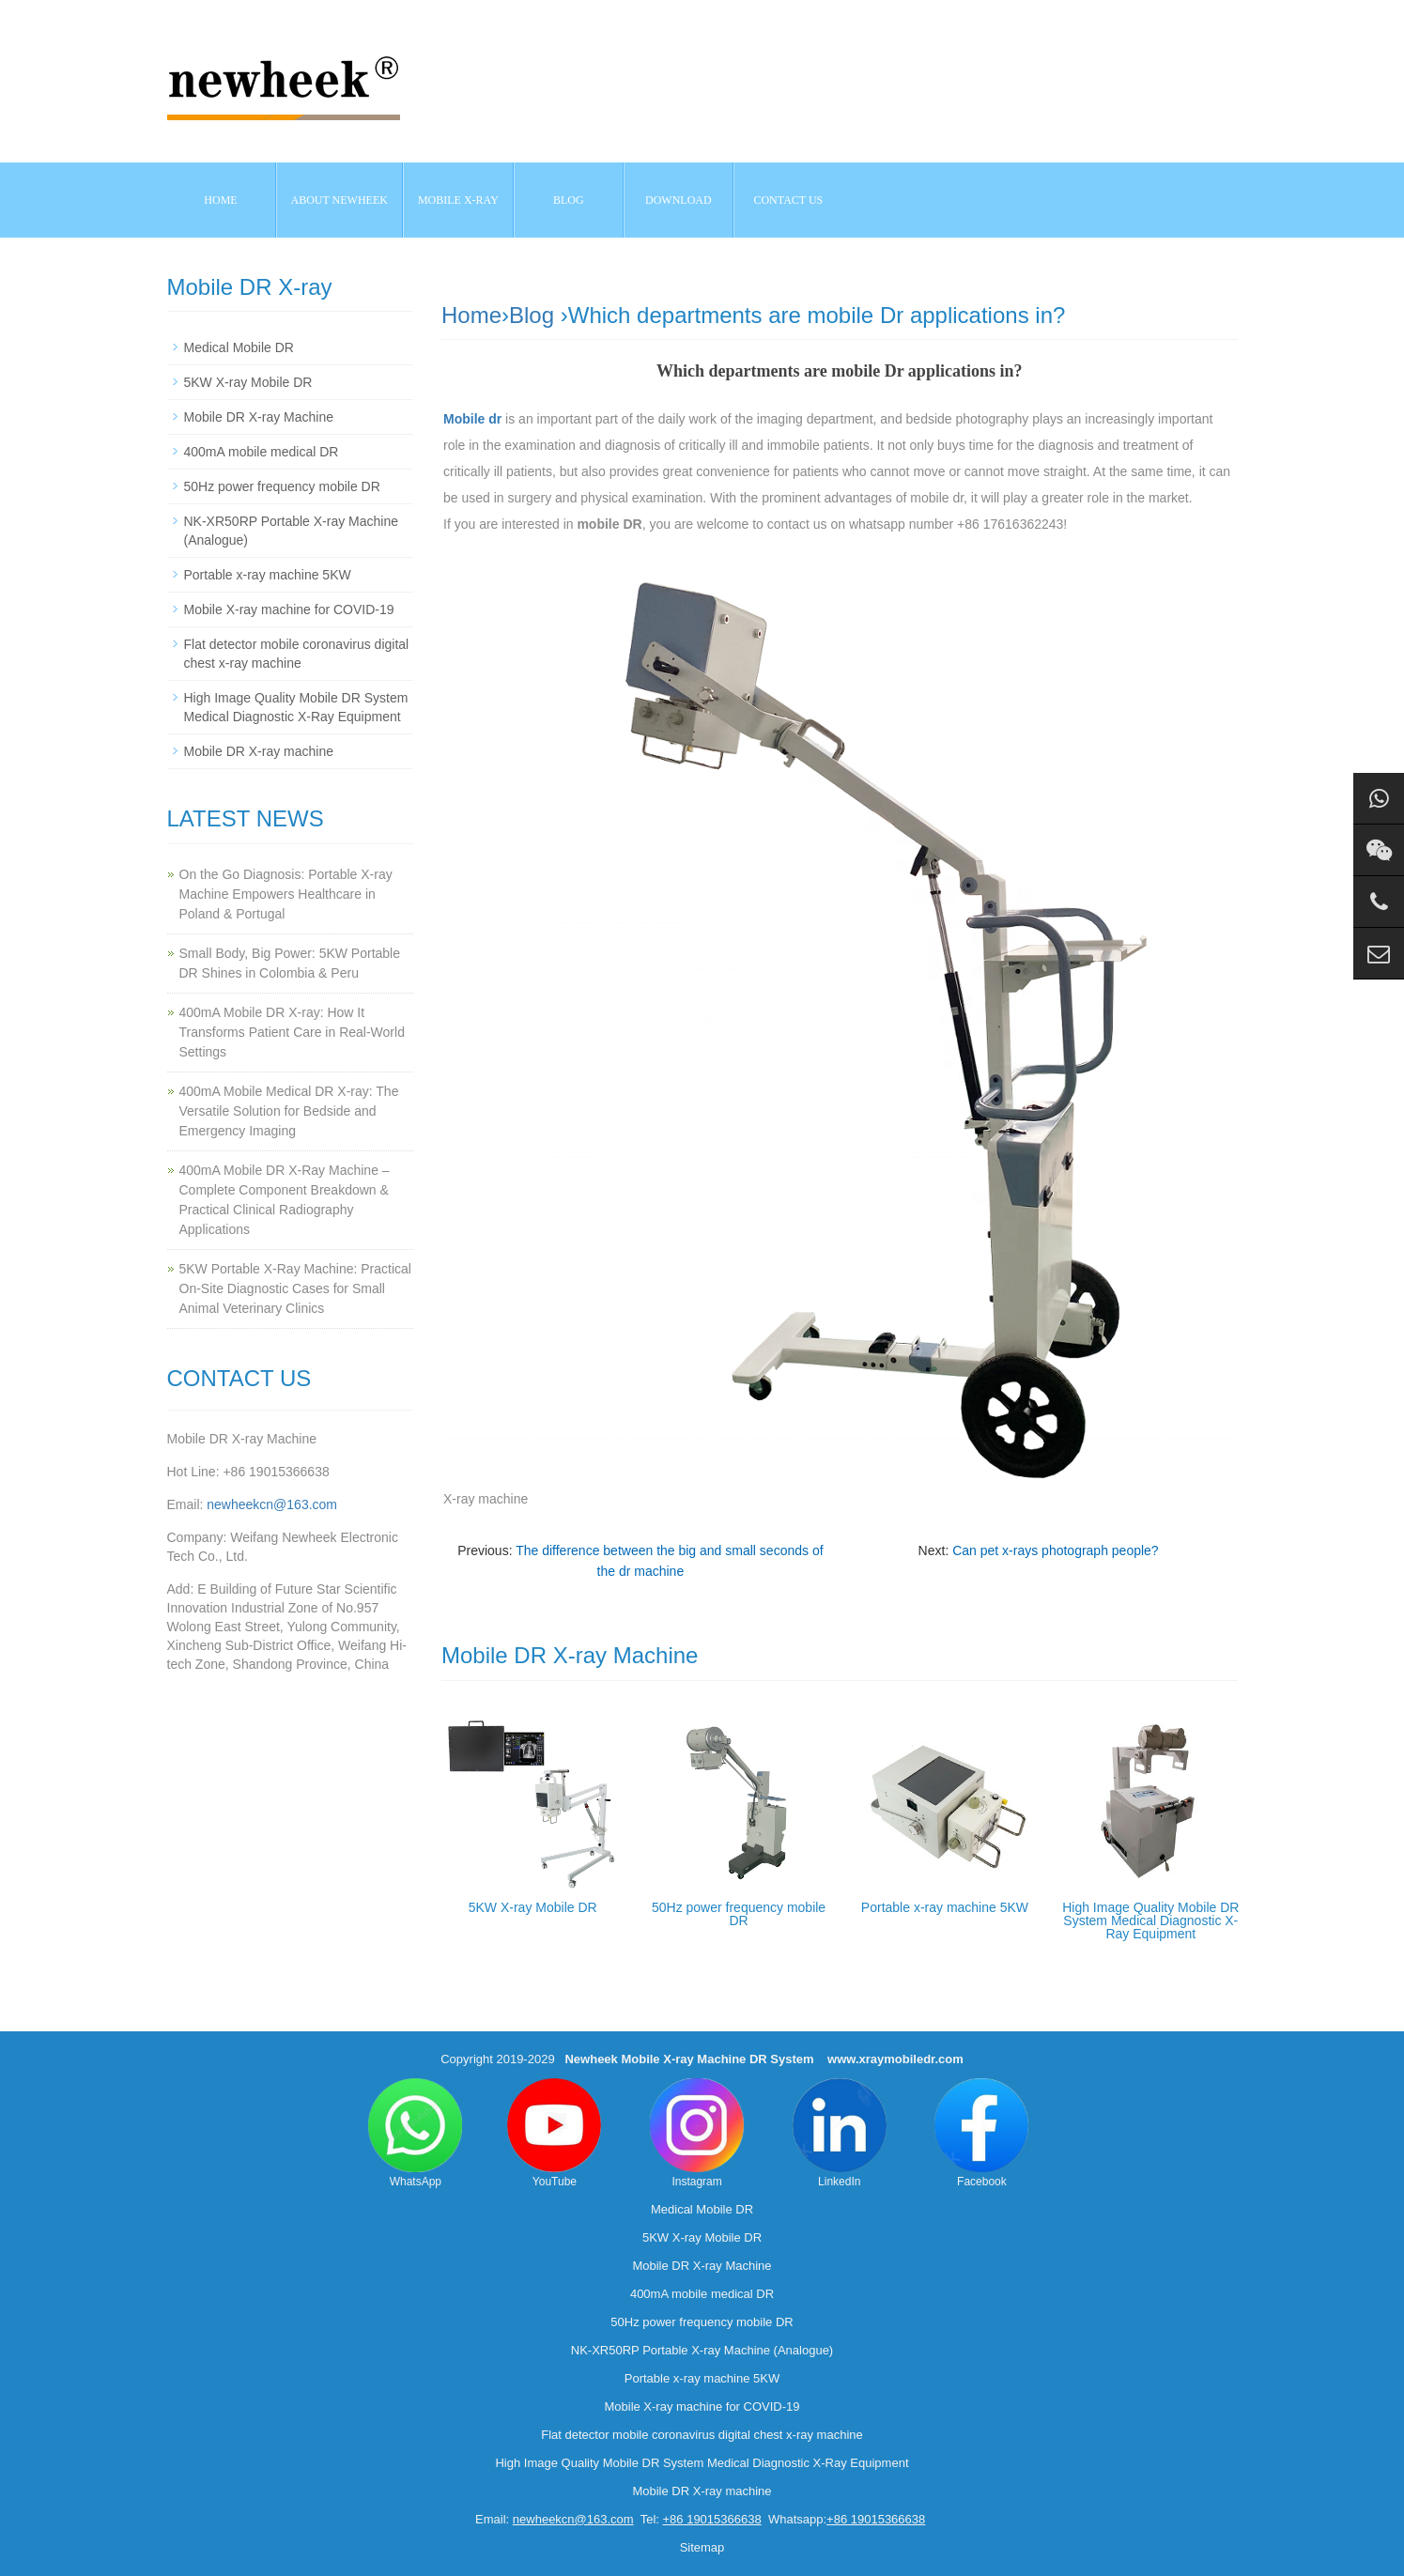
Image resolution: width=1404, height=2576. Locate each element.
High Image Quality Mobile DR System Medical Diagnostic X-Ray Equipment (1150, 1920)
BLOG (568, 200)
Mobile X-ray (458, 200)
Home (220, 200)
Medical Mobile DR (239, 347)
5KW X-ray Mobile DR (533, 1907)
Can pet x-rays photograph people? (1055, 1550)
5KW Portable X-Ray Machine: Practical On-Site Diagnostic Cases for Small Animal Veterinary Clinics (295, 1288)
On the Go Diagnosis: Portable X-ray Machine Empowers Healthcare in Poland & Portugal (286, 894)
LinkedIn (840, 2133)
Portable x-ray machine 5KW (944, 1907)
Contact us (788, 200)
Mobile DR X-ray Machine (259, 416)
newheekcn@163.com (272, 1504)
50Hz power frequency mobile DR (738, 1914)
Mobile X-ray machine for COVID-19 (289, 609)
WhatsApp (415, 2133)
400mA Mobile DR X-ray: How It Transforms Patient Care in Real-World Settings (292, 1032)
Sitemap (702, 2547)
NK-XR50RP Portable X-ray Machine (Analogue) (702, 2350)
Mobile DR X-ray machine (259, 751)
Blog (531, 315)
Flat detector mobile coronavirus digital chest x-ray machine (701, 2435)
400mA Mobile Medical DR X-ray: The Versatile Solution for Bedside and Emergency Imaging (289, 1111)
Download (678, 200)
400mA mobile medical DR (261, 451)
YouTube (554, 2133)
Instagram (697, 2133)
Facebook (981, 2133)
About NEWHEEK (339, 200)
